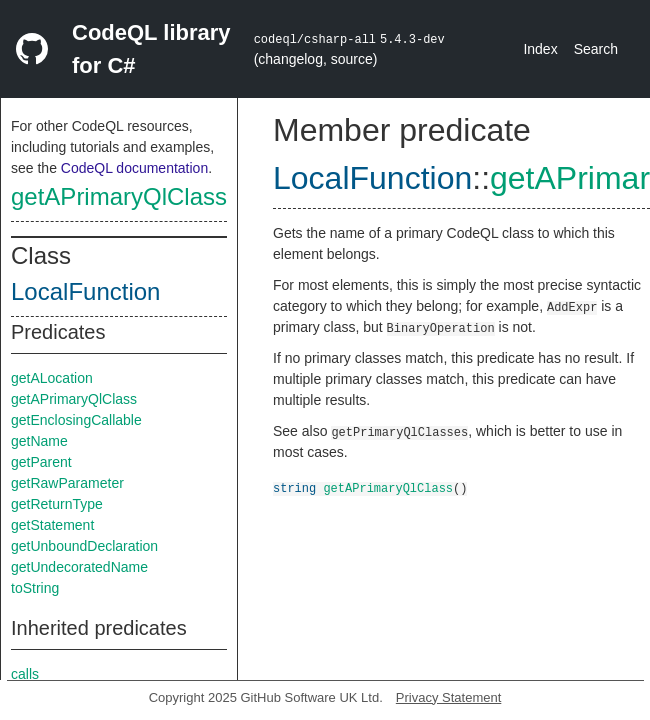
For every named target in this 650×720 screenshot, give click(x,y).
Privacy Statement (449, 697)
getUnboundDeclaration (84, 546)
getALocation (52, 378)
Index (540, 49)
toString (35, 588)
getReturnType (57, 504)
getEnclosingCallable (76, 420)
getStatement (52, 525)
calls (25, 674)
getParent (41, 462)
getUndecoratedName (79, 567)
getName (39, 441)
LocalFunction (85, 291)
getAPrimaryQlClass (119, 196)
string (294, 487)
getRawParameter (67, 483)
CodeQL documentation (134, 168)
